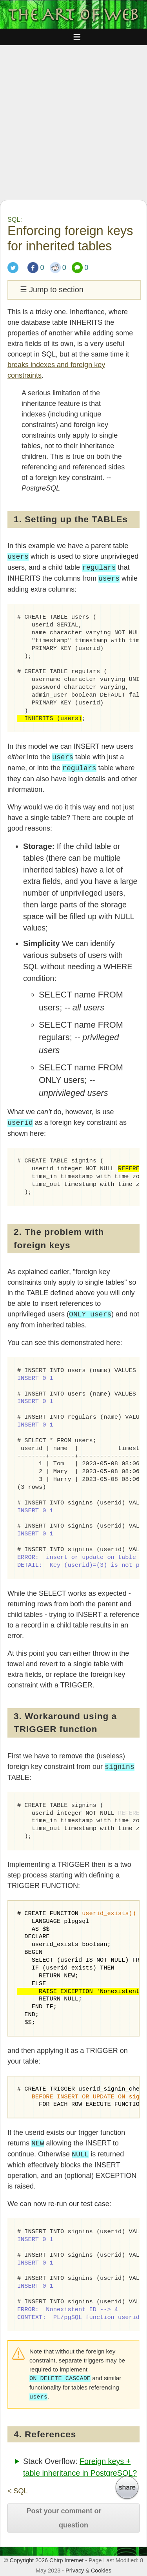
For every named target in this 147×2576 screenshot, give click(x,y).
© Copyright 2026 (26, 2560)
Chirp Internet (66, 2560)
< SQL (17, 2491)
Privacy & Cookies (88, 2570)
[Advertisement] (73, 122)
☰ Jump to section (51, 289)
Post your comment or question (63, 2518)
